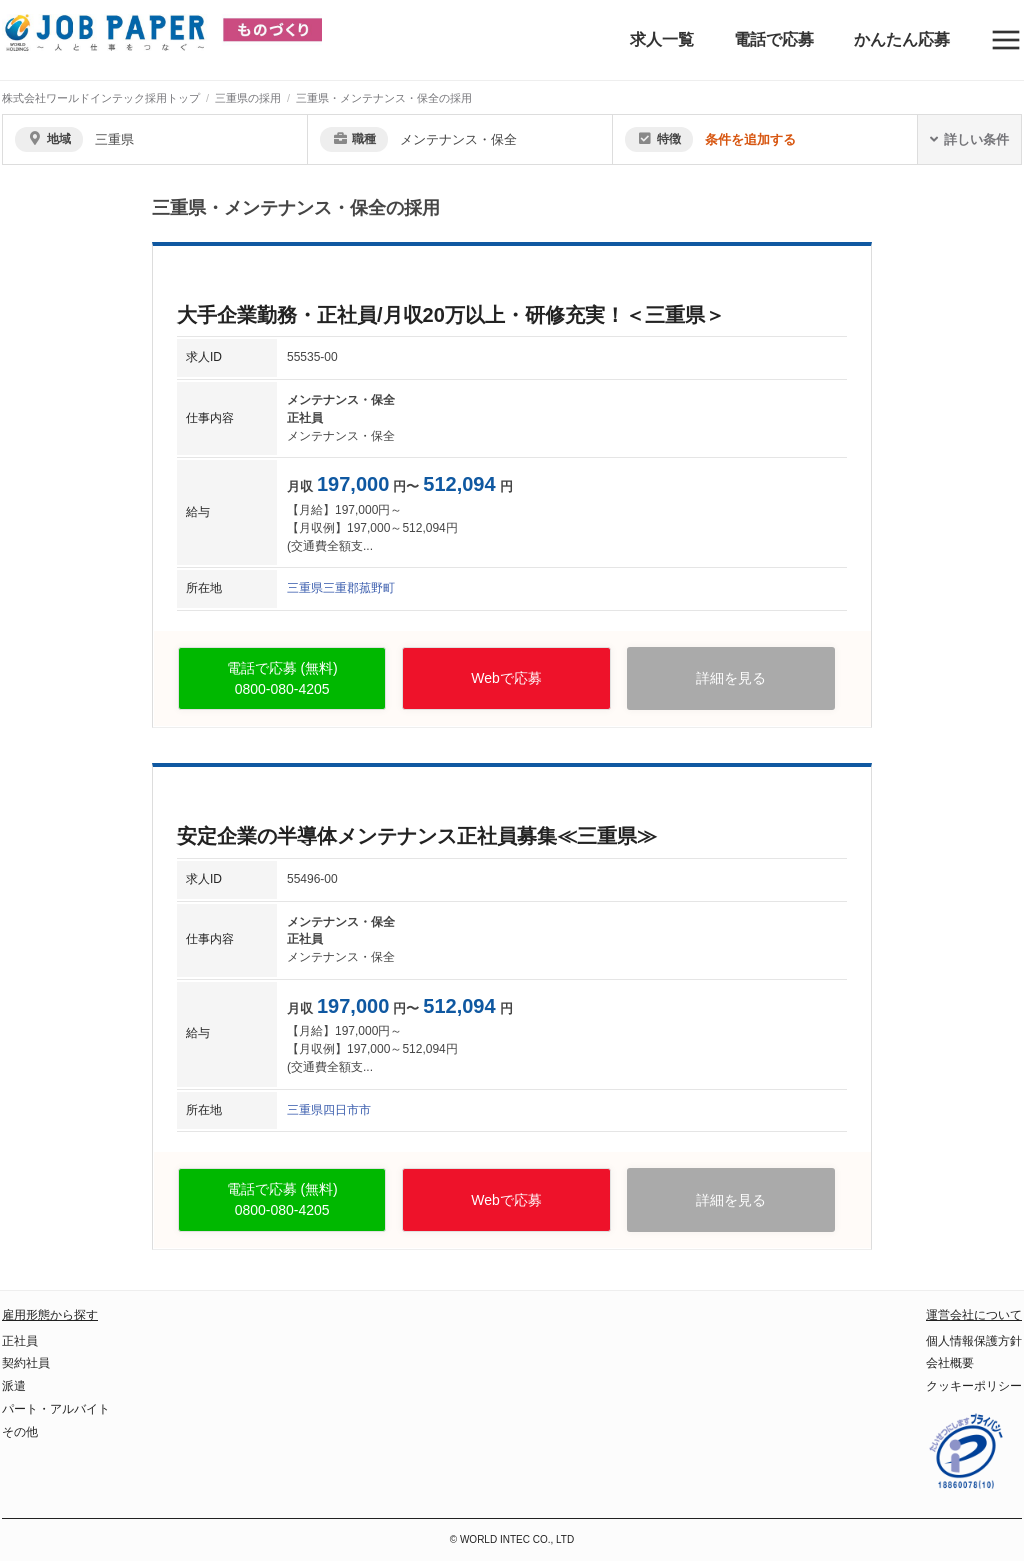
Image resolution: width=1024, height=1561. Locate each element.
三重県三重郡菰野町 (341, 588)
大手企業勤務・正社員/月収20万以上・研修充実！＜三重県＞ (451, 315)
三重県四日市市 (329, 1110)
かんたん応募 (902, 39)
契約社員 (26, 1363)
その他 (20, 1432)
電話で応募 (774, 39)
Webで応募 (506, 678)
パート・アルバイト (56, 1409)
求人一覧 (662, 39)
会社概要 (950, 1363)
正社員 (20, 1341)
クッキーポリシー (974, 1386)
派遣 (14, 1386)
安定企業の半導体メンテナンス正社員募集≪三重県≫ (417, 836)
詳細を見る (731, 678)
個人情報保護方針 (974, 1341)
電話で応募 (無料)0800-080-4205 (282, 678)
